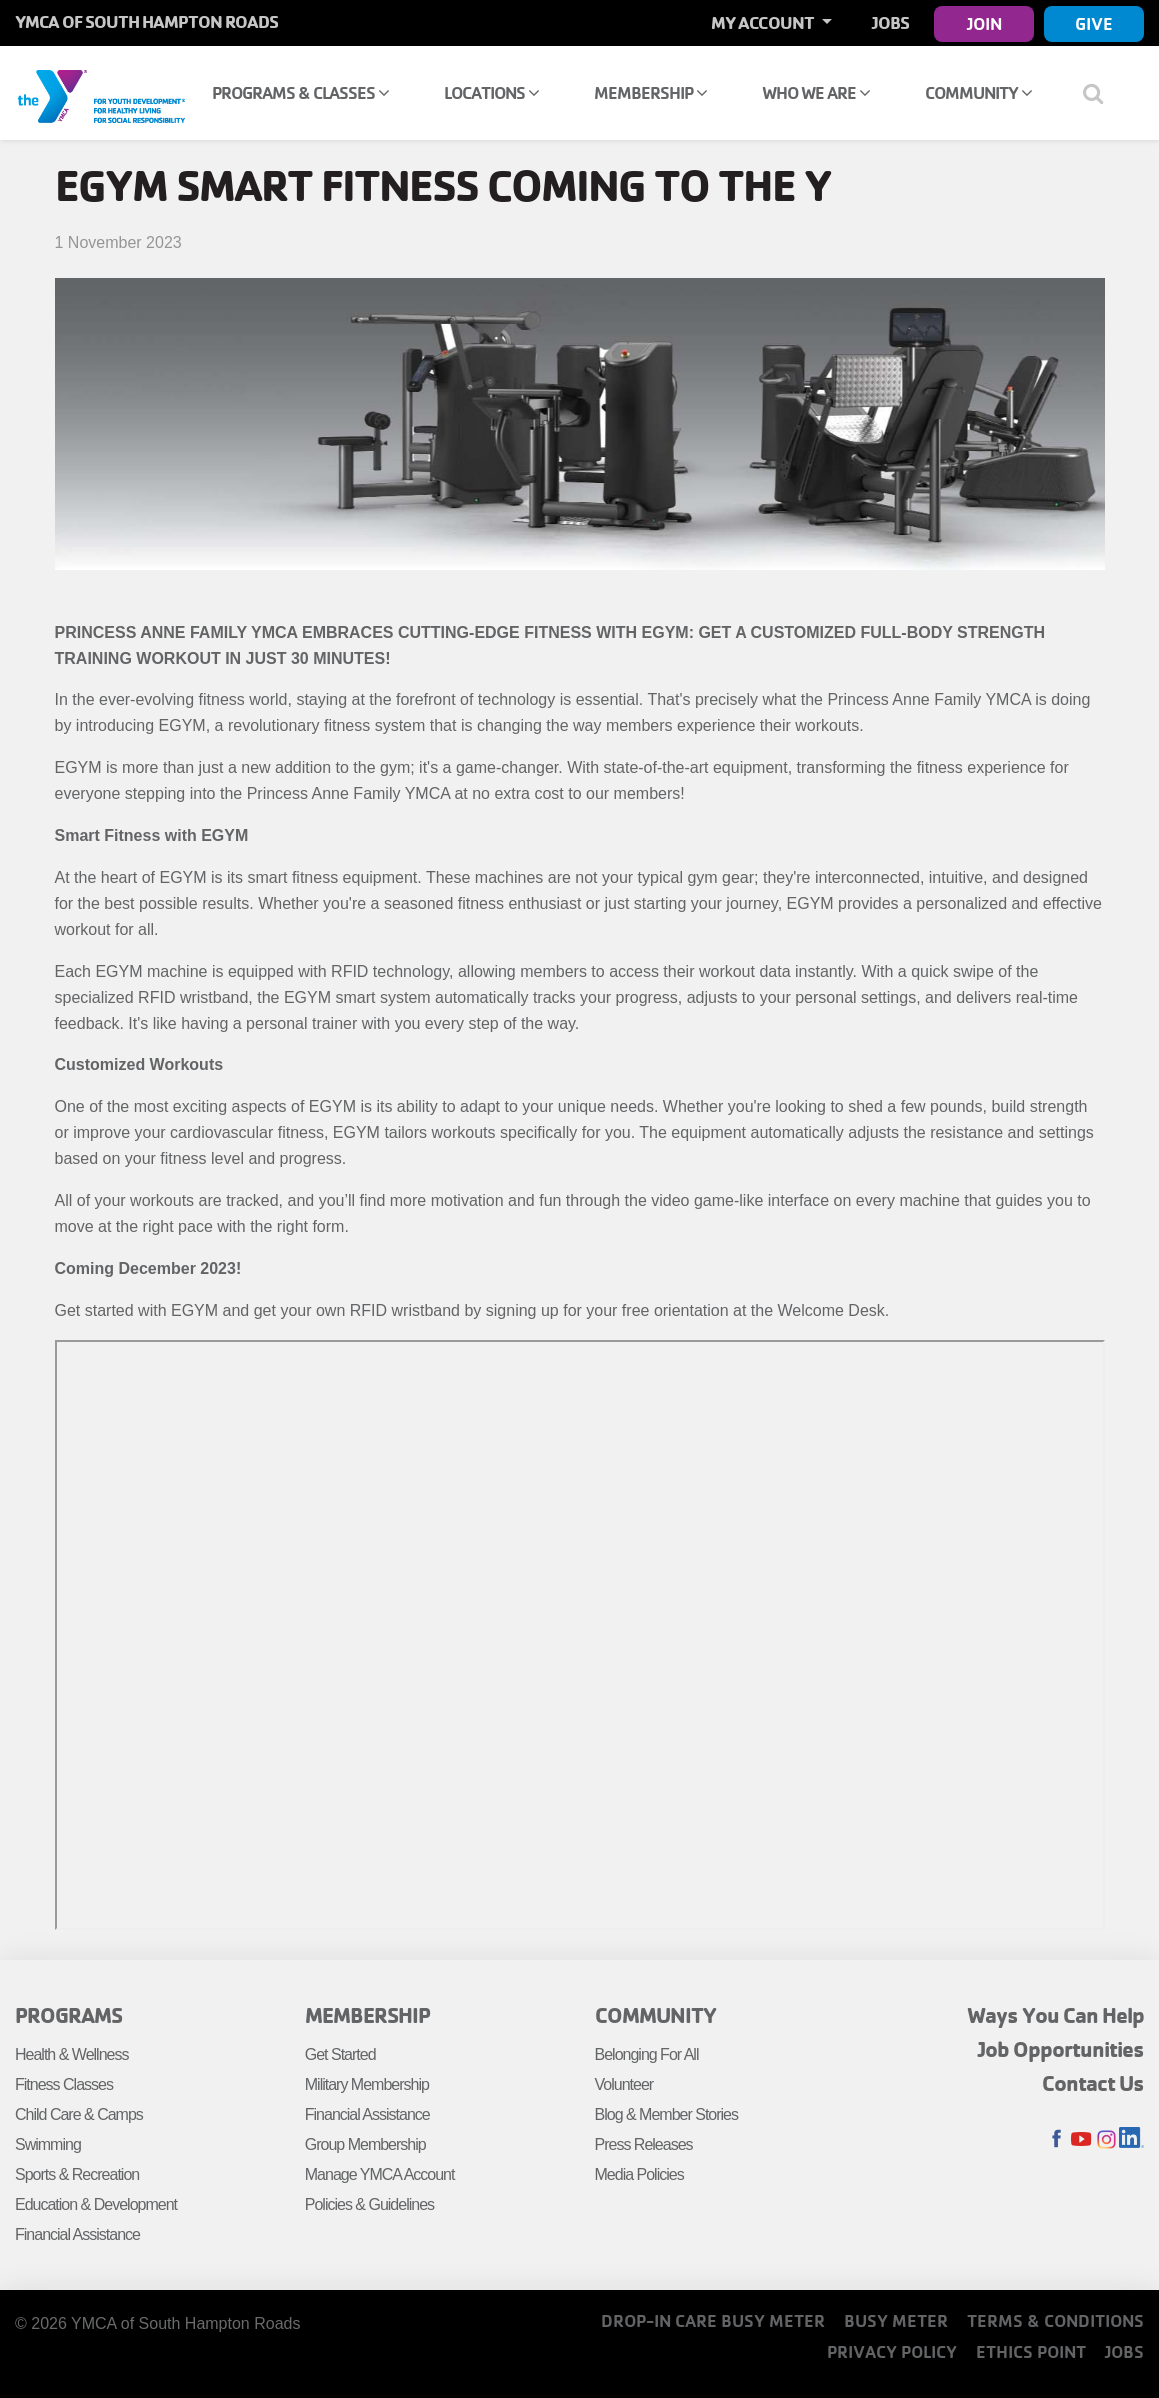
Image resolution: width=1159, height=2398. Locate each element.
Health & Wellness (71, 2054)
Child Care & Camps (79, 2114)
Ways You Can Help (1055, 2015)
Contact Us (1093, 2083)
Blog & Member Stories (667, 2114)
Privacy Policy (892, 2351)
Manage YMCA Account (380, 2174)
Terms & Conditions (1055, 2320)
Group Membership (365, 2144)
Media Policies (639, 2174)
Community (978, 92)
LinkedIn (1131, 2139)
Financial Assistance (77, 2234)
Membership (650, 92)
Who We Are (816, 92)
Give (1094, 23)
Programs (68, 2015)
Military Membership (367, 2084)
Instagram (1106, 2139)
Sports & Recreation (77, 2174)
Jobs (890, 22)
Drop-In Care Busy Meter (713, 2320)
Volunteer (624, 2084)
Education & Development (96, 2204)
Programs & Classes (300, 92)
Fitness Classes (64, 2084)
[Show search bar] (1101, 93)
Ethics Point (1031, 2351)
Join (984, 23)
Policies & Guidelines (369, 2204)
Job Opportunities (1061, 2049)
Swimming (48, 2144)
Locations (491, 92)
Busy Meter (896, 2320)
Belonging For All (647, 2054)
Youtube (1081, 2139)
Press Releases (644, 2144)
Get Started (340, 2054)
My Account (764, 22)
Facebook (1056, 2139)
